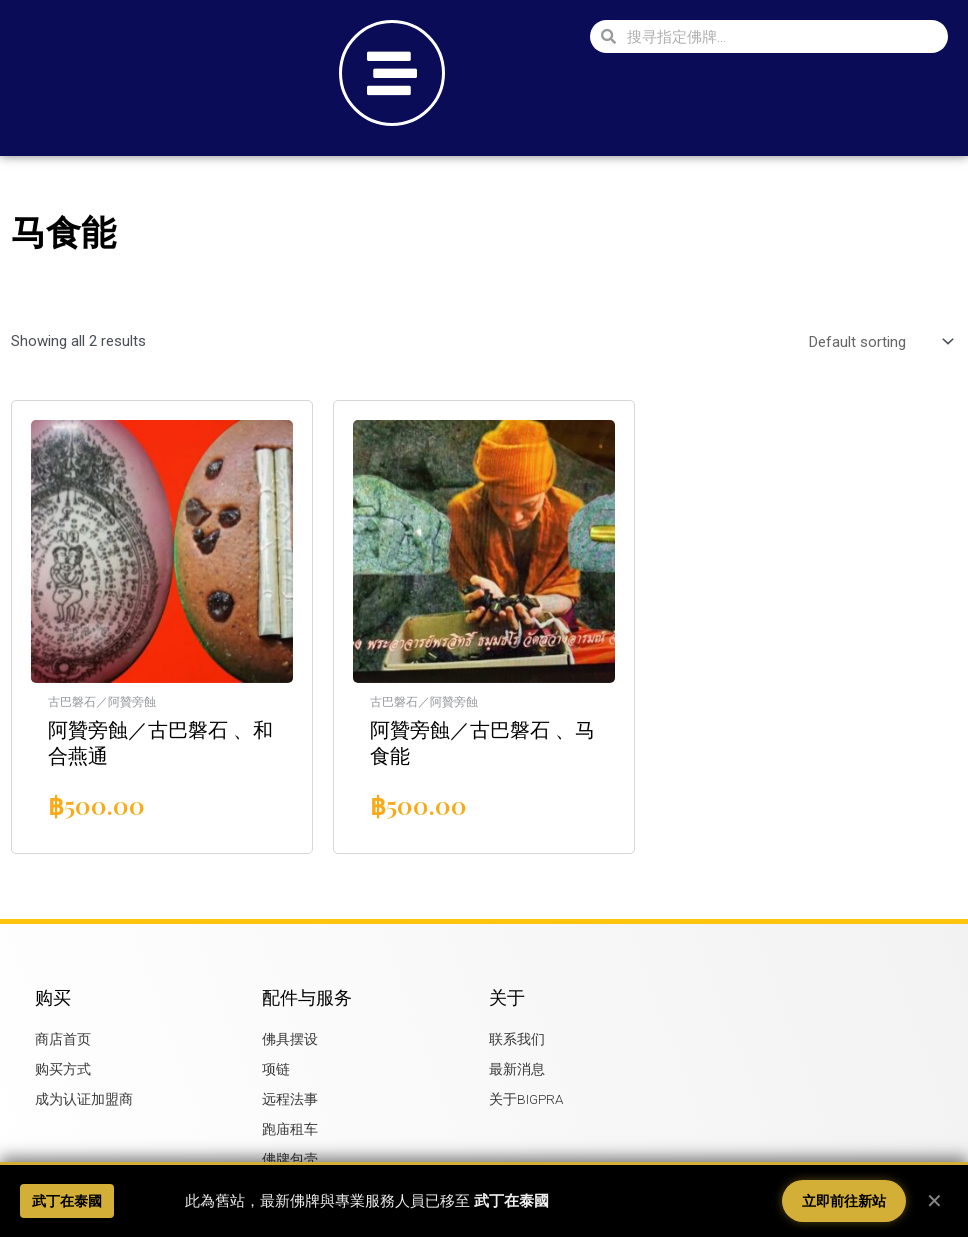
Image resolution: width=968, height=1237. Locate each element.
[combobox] (782, 36)
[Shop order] (877, 342)
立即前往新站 (844, 1201)
